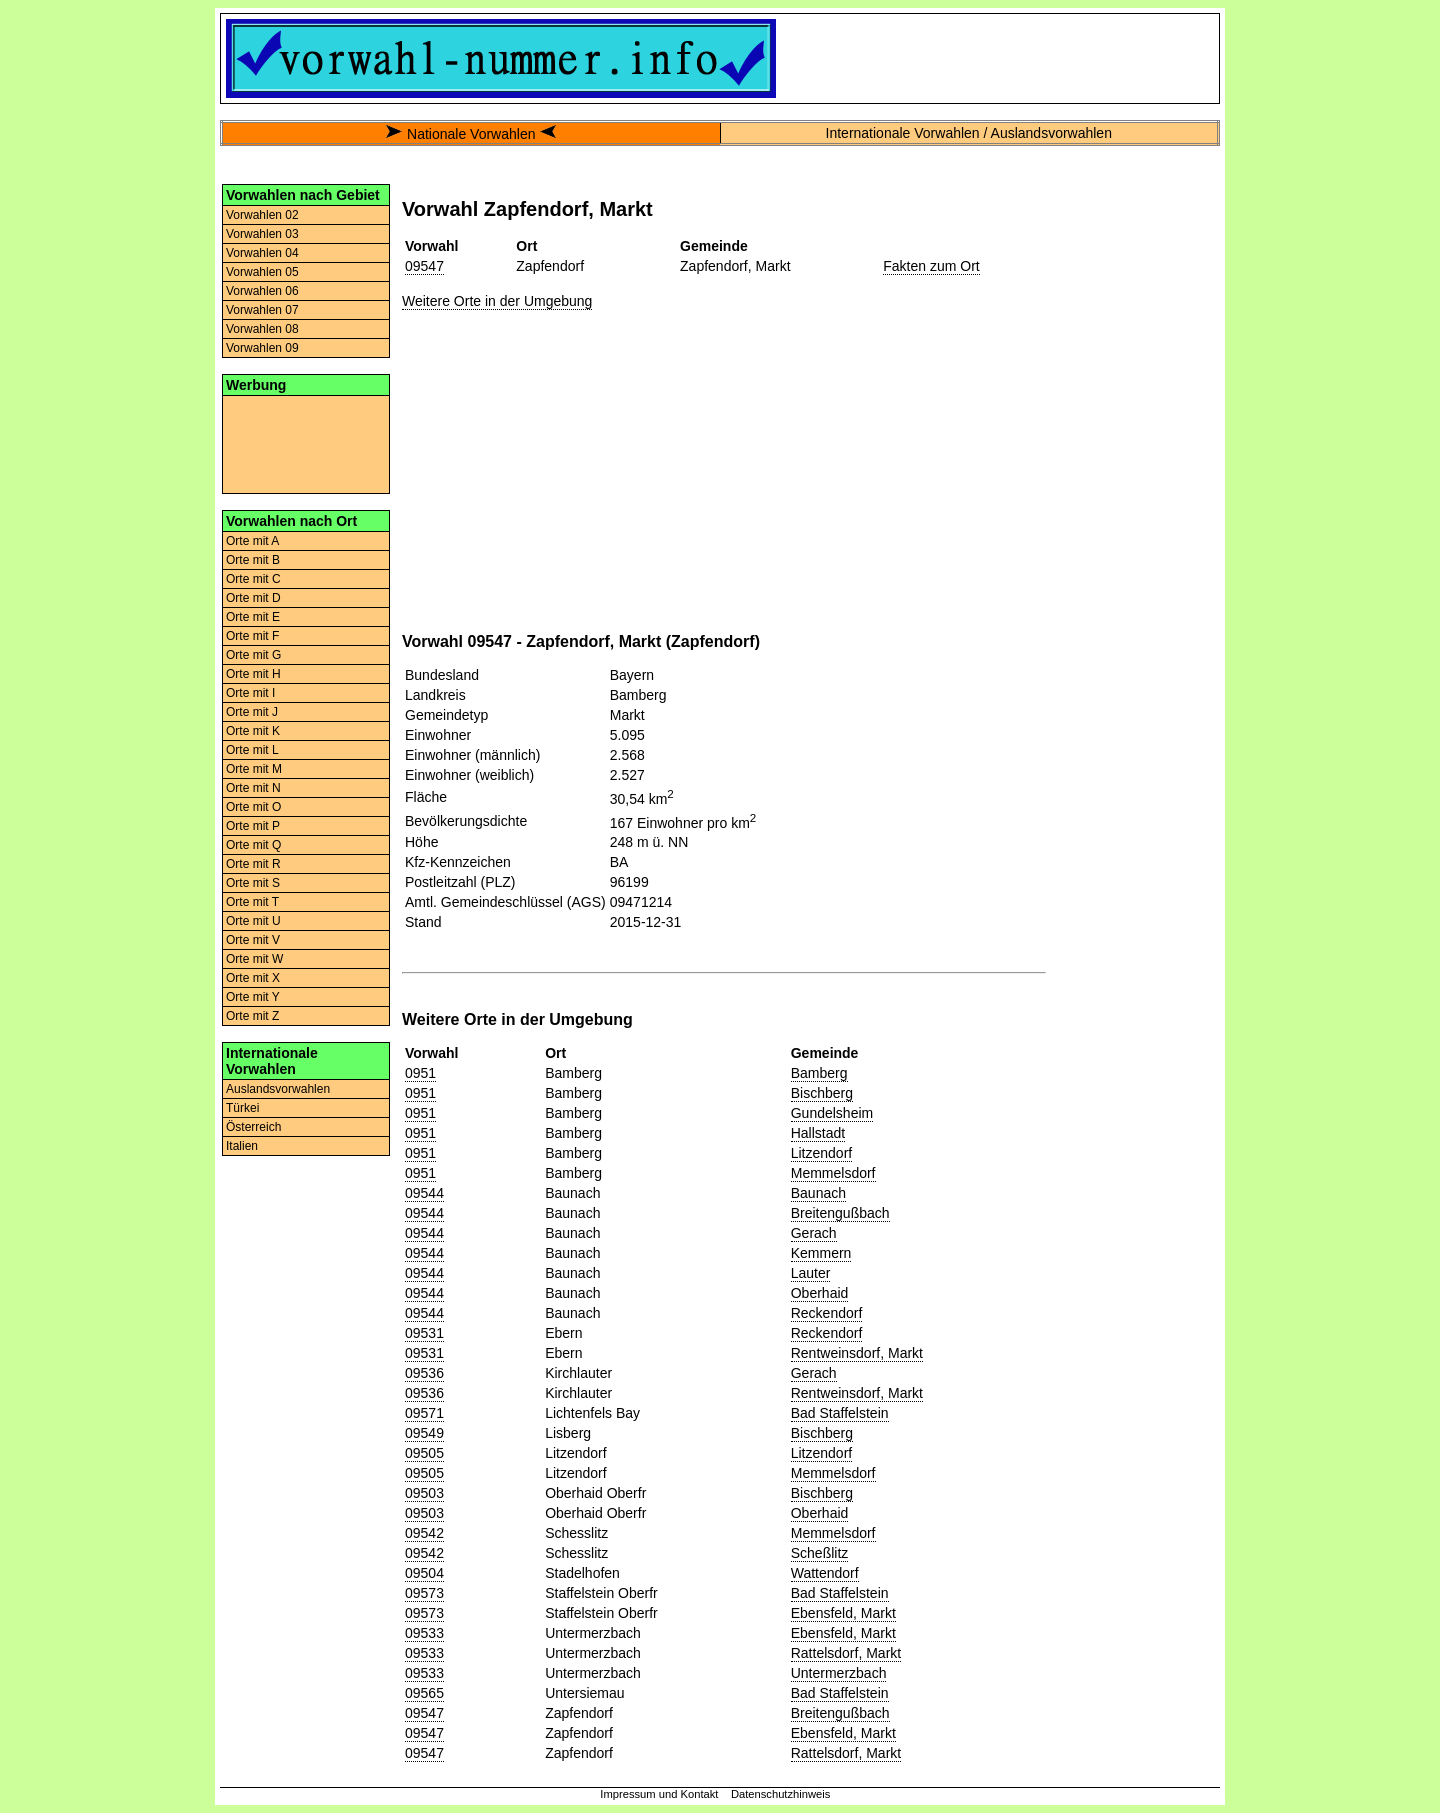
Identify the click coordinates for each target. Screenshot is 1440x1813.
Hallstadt (818, 1133)
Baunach (818, 1193)
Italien (242, 1146)
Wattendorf (825, 1573)
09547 (424, 266)
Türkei (242, 1108)
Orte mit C (253, 579)
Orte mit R (253, 864)
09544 (424, 1193)
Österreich (253, 1127)
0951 (420, 1073)
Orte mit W (254, 959)
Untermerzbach (839, 1673)
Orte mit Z (252, 1016)
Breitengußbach (840, 1213)
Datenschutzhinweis (781, 1794)
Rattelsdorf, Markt (846, 1653)
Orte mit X (253, 978)
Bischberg (822, 1093)
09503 (424, 1493)
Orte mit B (253, 560)
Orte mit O (253, 807)
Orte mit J (252, 712)
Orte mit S (253, 883)
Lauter (811, 1273)
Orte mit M (254, 769)
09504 (424, 1573)
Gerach (814, 1233)
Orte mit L (252, 750)
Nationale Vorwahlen (471, 134)
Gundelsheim (832, 1113)
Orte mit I (250, 693)
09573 (424, 1593)
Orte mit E (253, 617)
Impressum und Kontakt (659, 1794)
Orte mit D (253, 598)
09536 (424, 1373)
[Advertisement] (306, 443)
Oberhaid (820, 1293)
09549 (424, 1433)
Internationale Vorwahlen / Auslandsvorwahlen (969, 133)
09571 (424, 1413)
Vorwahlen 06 (262, 291)
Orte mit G (253, 655)
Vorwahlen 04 (262, 253)
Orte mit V (253, 940)
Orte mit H (253, 674)
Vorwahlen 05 (262, 272)
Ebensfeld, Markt (843, 1613)
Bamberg (819, 1073)
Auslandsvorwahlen (278, 1089)
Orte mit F (252, 636)
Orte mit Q (253, 845)
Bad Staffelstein (840, 1413)
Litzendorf (821, 1153)
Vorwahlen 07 (262, 310)
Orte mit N (253, 788)
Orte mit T (252, 902)
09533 (424, 1633)
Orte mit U (253, 921)
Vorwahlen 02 (262, 215)
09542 (424, 1533)
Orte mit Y (253, 997)
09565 (424, 1693)
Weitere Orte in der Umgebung (497, 301)
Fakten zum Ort (931, 266)
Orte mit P (253, 826)
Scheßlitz (820, 1553)
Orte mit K (253, 731)
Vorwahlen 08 (262, 329)
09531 (424, 1333)
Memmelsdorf (833, 1173)
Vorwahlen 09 (262, 348)
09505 (424, 1453)
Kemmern (821, 1253)
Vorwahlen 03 (262, 234)
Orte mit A (252, 541)
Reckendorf (827, 1313)
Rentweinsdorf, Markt (857, 1353)
